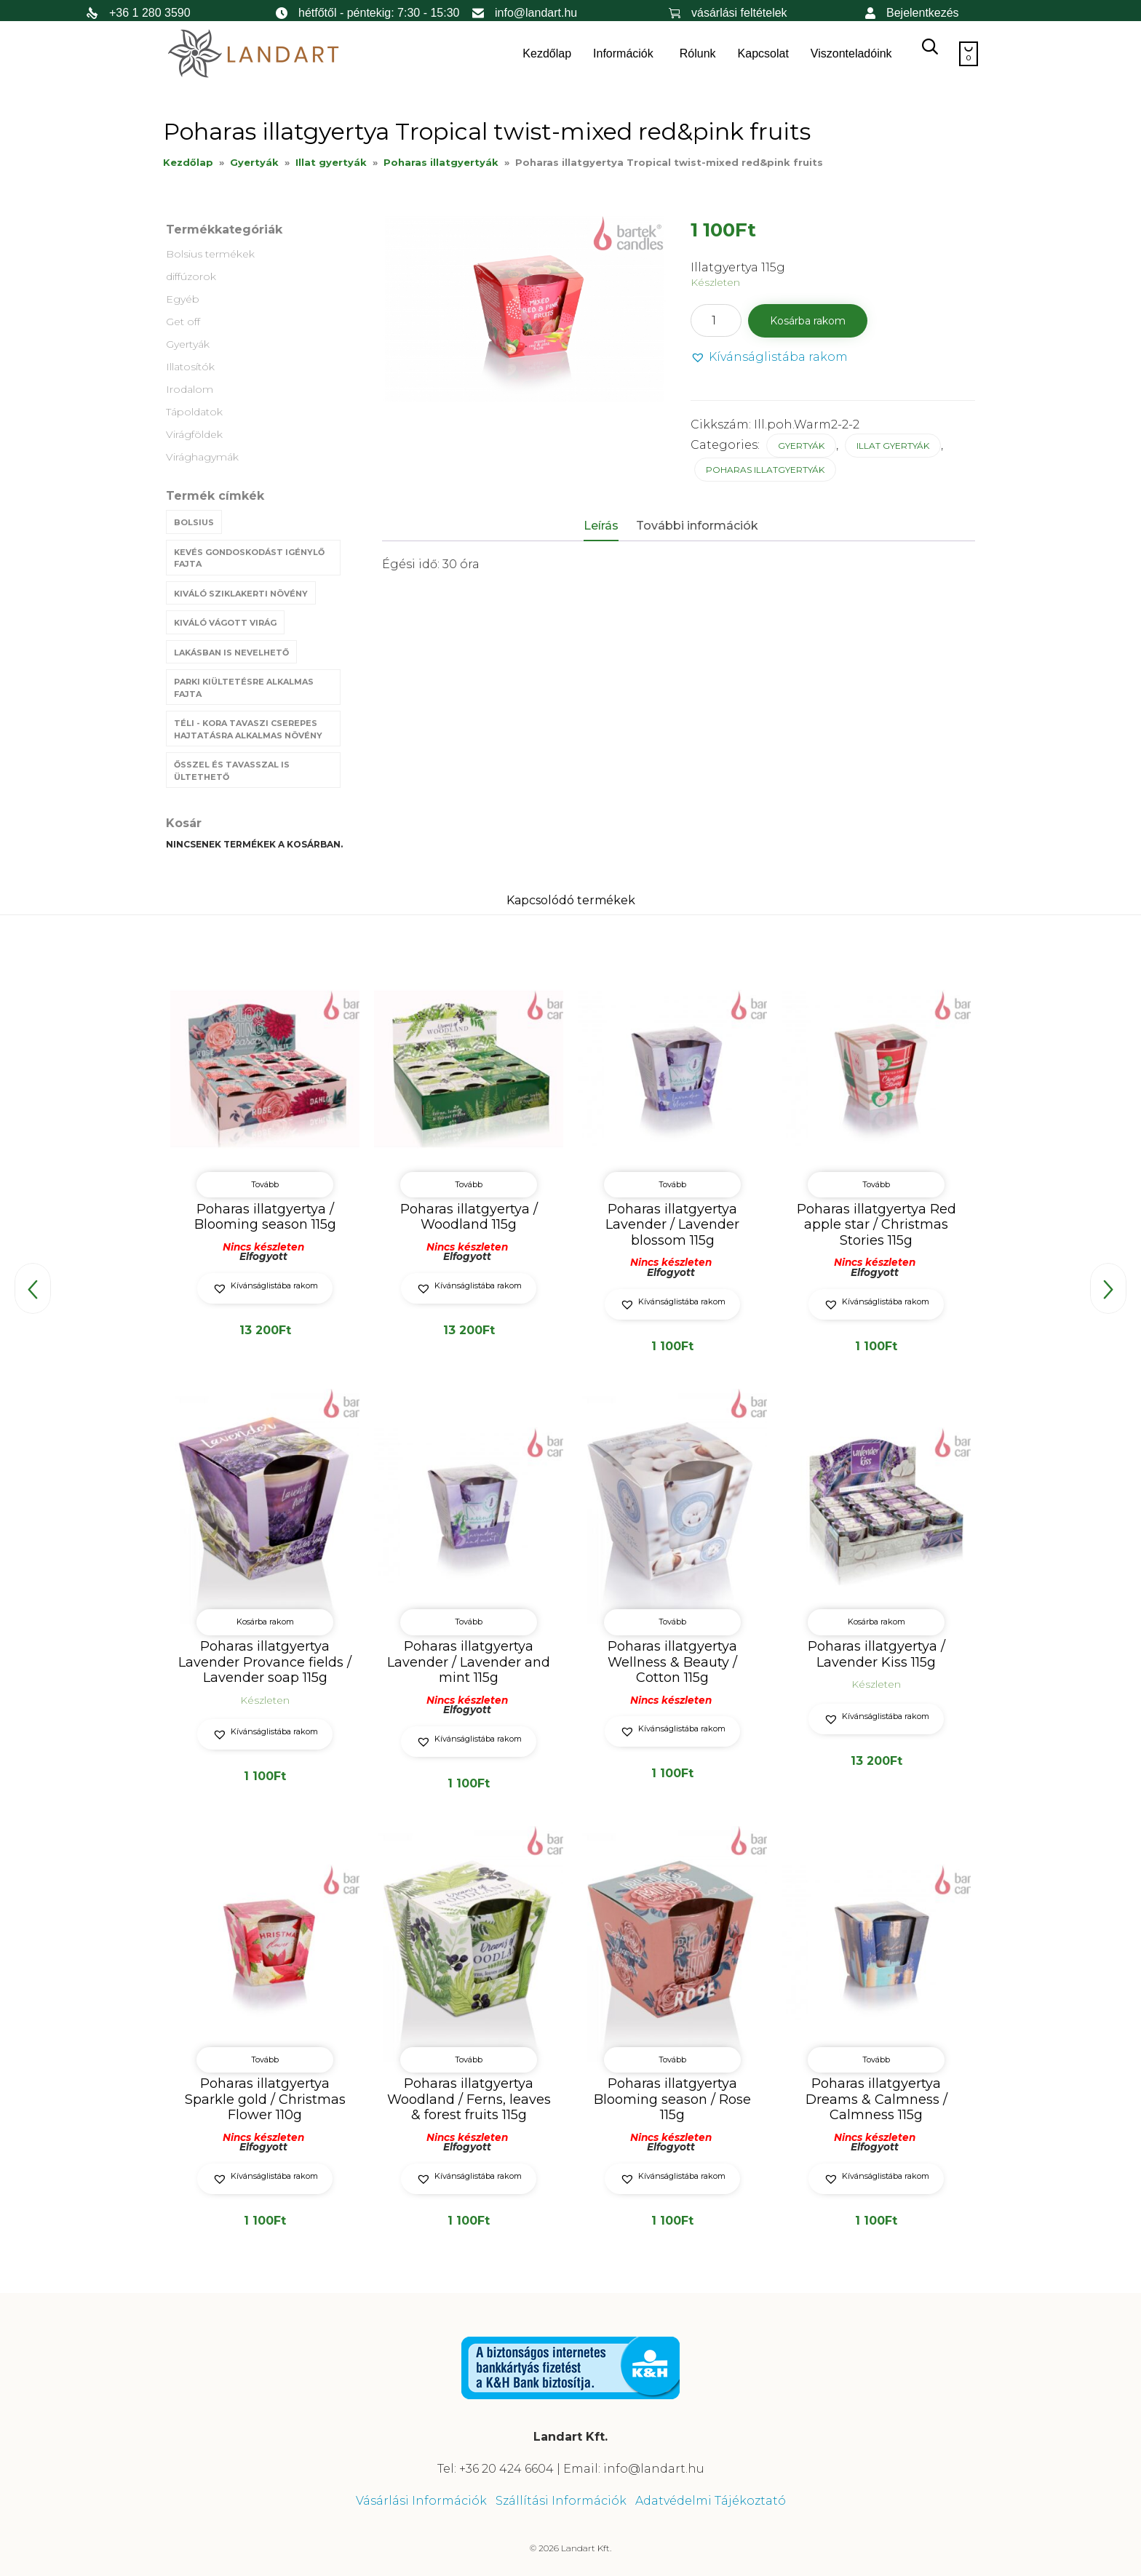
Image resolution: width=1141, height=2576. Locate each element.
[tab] (608, 526)
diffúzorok (191, 276)
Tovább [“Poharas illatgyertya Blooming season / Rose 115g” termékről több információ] (672, 2058)
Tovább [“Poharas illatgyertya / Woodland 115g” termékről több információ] (468, 1184)
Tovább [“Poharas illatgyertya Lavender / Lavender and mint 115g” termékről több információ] (468, 1621)
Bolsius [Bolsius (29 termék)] (194, 522)
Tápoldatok (194, 411)
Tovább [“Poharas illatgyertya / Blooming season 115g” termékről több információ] (265, 1184)
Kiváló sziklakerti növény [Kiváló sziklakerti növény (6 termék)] (241, 594)
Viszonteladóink (851, 53)
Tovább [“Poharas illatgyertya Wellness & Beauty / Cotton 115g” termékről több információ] (672, 1621)
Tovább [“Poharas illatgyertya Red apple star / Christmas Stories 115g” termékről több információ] (876, 1184)
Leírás (601, 526)
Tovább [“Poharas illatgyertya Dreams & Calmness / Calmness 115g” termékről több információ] (876, 2058)
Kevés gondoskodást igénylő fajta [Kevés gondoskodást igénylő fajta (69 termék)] (249, 558)
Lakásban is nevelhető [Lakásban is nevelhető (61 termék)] (231, 652)
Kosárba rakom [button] (265, 1621)
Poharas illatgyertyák (440, 162)
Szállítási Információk (561, 2498)
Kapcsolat (763, 53)
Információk (623, 53)
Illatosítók (190, 366)
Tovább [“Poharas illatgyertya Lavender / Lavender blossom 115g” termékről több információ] (672, 1184)
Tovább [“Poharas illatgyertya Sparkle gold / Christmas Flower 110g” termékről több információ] (265, 2058)
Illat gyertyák (331, 162)
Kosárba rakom (808, 320)
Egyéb (182, 299)
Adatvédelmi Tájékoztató (710, 2498)
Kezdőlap (546, 53)
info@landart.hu (536, 13)
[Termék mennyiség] (716, 320)
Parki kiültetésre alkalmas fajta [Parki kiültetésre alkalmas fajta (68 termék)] (244, 688)
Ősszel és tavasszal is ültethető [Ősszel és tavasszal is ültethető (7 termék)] (232, 770)
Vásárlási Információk (421, 2498)
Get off (183, 321)
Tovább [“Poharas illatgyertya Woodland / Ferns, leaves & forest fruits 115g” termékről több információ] (468, 2058)
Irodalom (189, 389)
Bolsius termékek (210, 253)
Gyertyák (254, 162)
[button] (769, 357)
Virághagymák (202, 456)
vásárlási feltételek (739, 13)
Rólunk (698, 53)
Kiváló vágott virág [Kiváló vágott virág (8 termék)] (225, 623)
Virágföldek (194, 434)
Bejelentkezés (922, 13)
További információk (697, 526)
